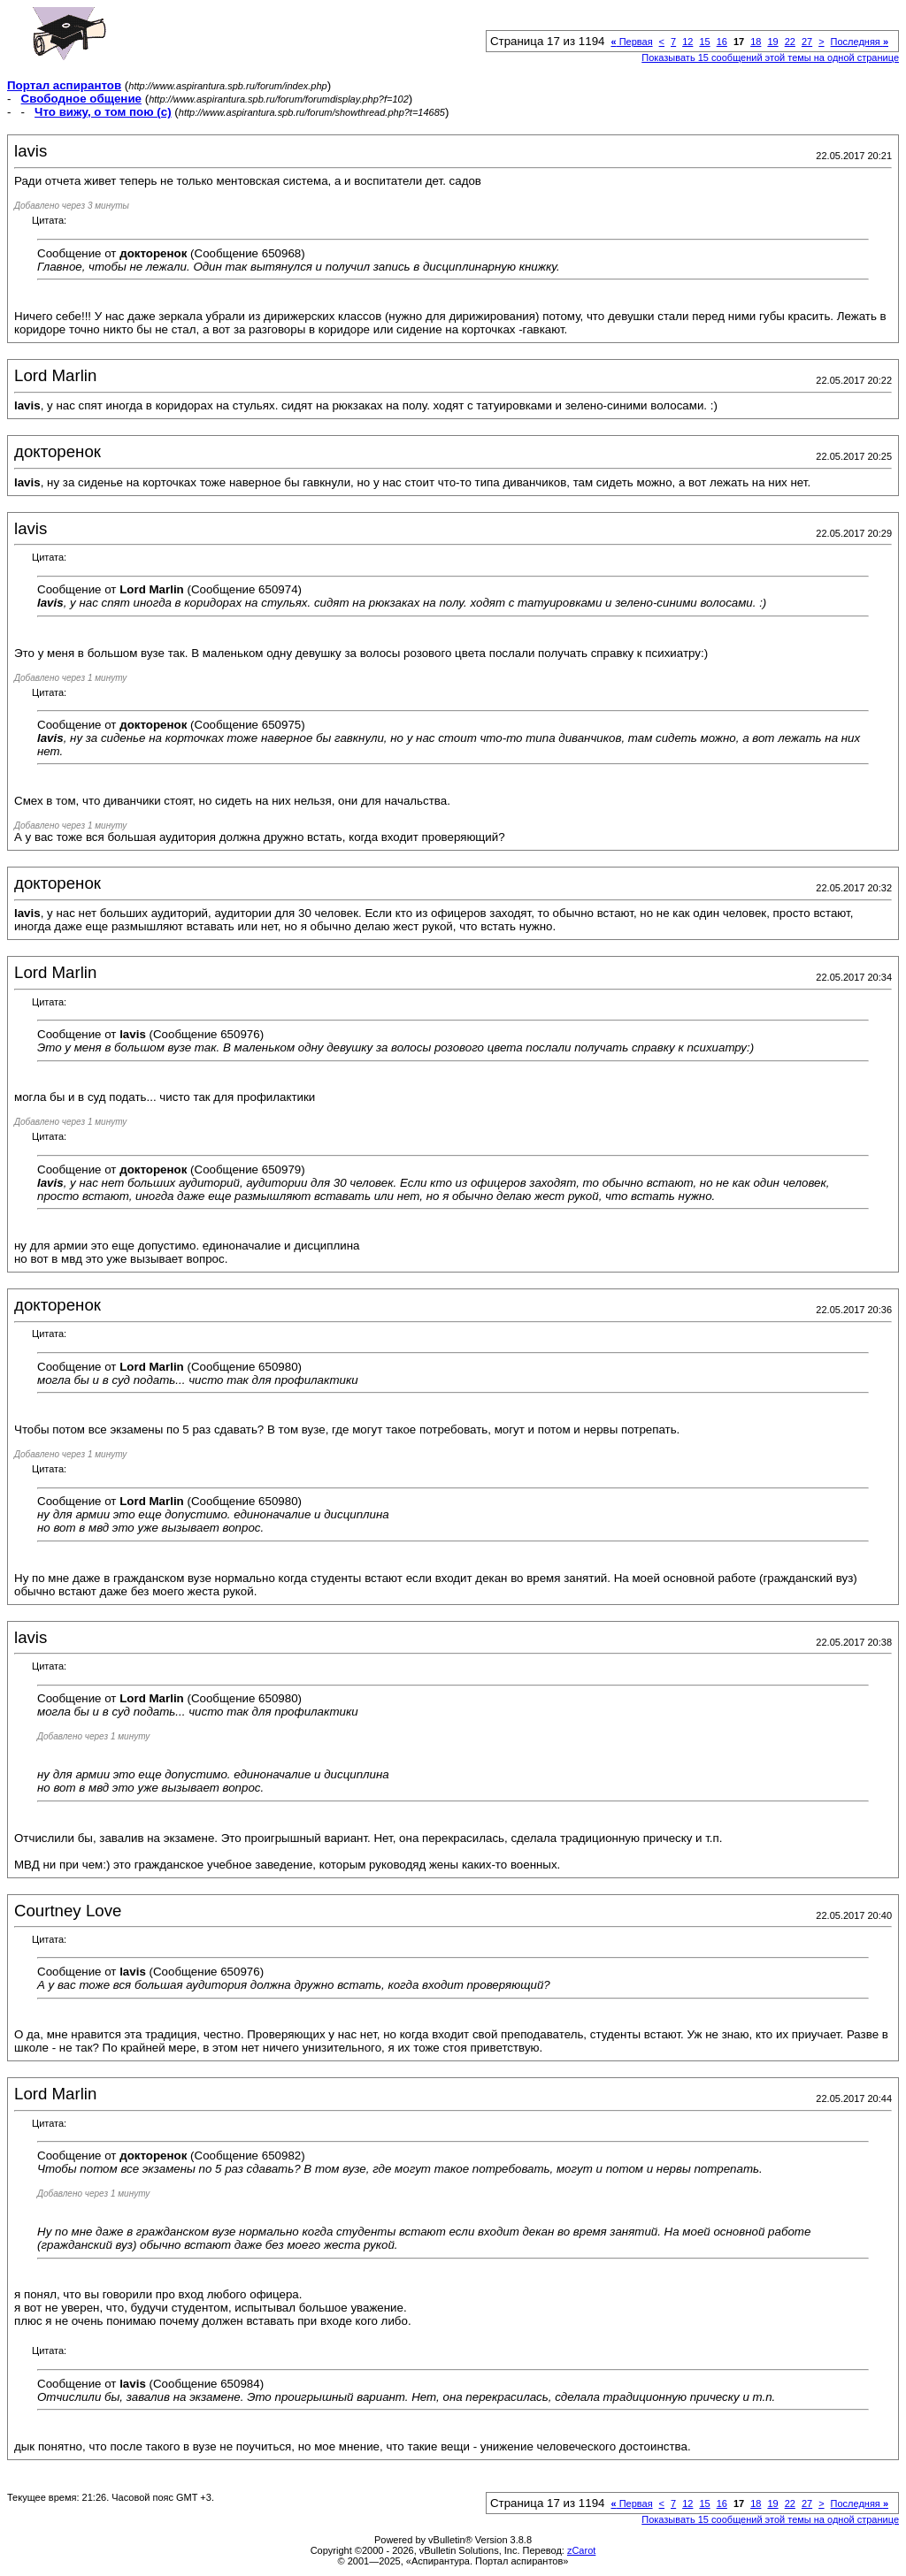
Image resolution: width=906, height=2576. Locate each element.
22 (790, 41)
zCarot (581, 2550)
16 (722, 41)
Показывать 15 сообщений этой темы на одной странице (770, 57)
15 (704, 41)
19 (772, 41)
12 (687, 41)
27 (807, 41)
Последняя (859, 41)
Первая (631, 41)
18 (755, 41)
